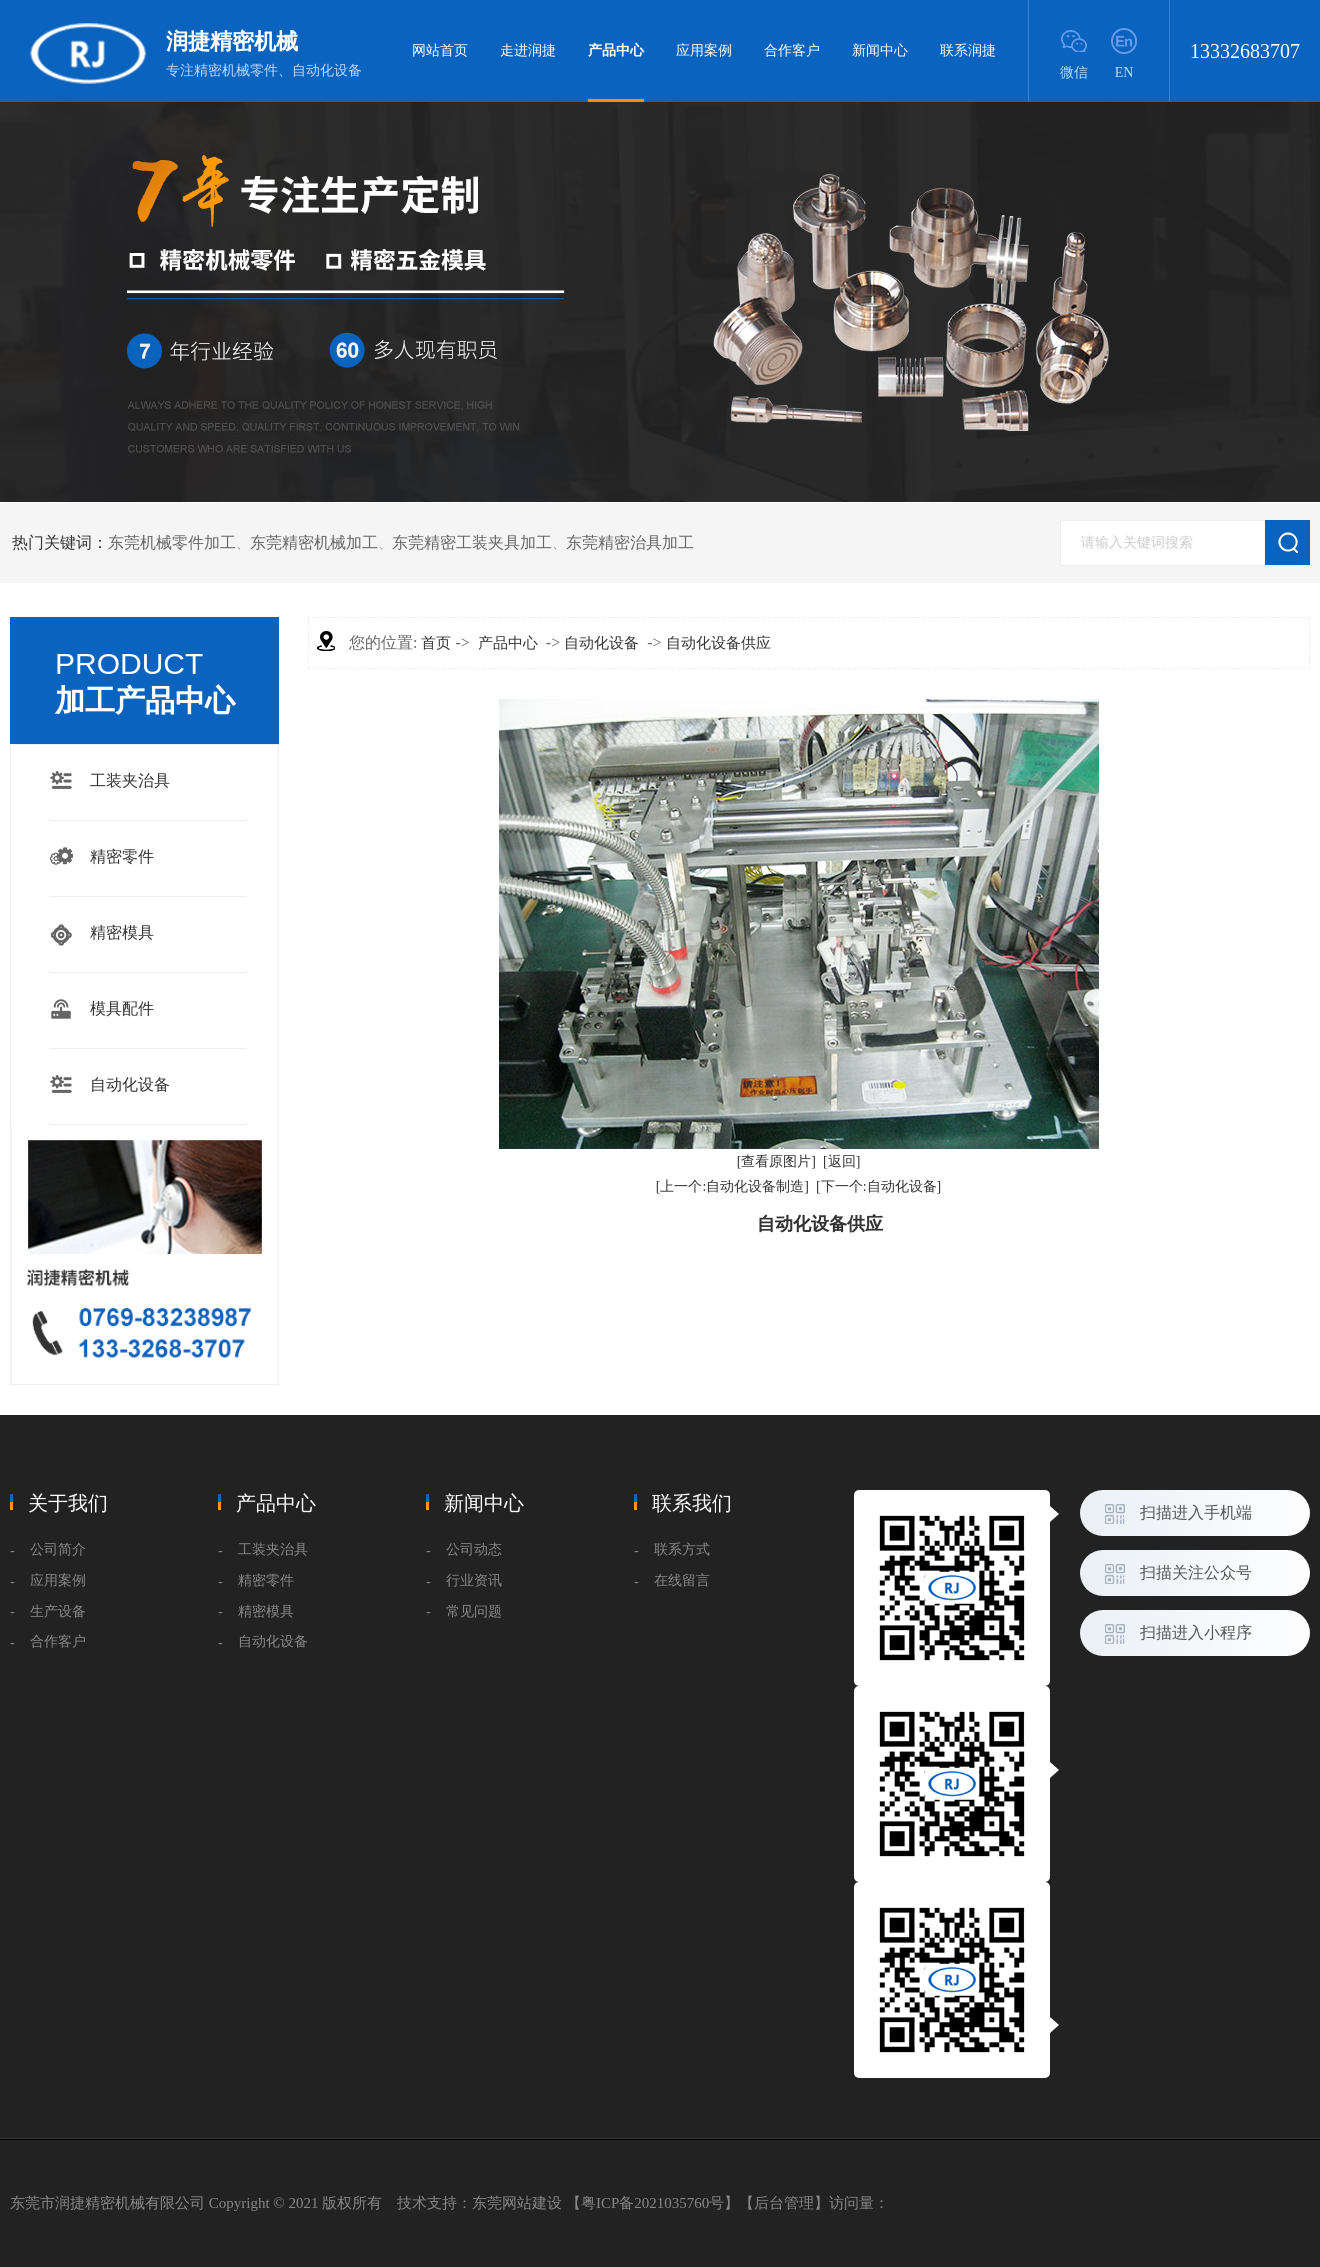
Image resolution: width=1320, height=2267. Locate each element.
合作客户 (792, 50)
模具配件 (122, 1008)
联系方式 (682, 1549)
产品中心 (616, 72)
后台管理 (784, 2203)
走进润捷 (528, 50)
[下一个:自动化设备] (878, 1186)
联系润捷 (968, 50)
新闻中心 (880, 50)
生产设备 (58, 1611)
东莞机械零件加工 (172, 542)
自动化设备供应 (718, 643)
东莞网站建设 (517, 2203)
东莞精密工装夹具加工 (472, 542)
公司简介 (58, 1549)
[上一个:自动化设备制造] (732, 1186)
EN (1124, 72)
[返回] (841, 1161)
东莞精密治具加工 (630, 542)
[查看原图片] (776, 1161)
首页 (436, 643)
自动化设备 (130, 1084)
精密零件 (122, 856)
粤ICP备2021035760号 (652, 2203)
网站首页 (440, 50)
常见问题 (474, 1611)
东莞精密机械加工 (314, 542)
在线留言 (682, 1580)
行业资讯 (474, 1580)
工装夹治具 (130, 780)
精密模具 (122, 932)
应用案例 (704, 50)
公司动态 (474, 1549)
